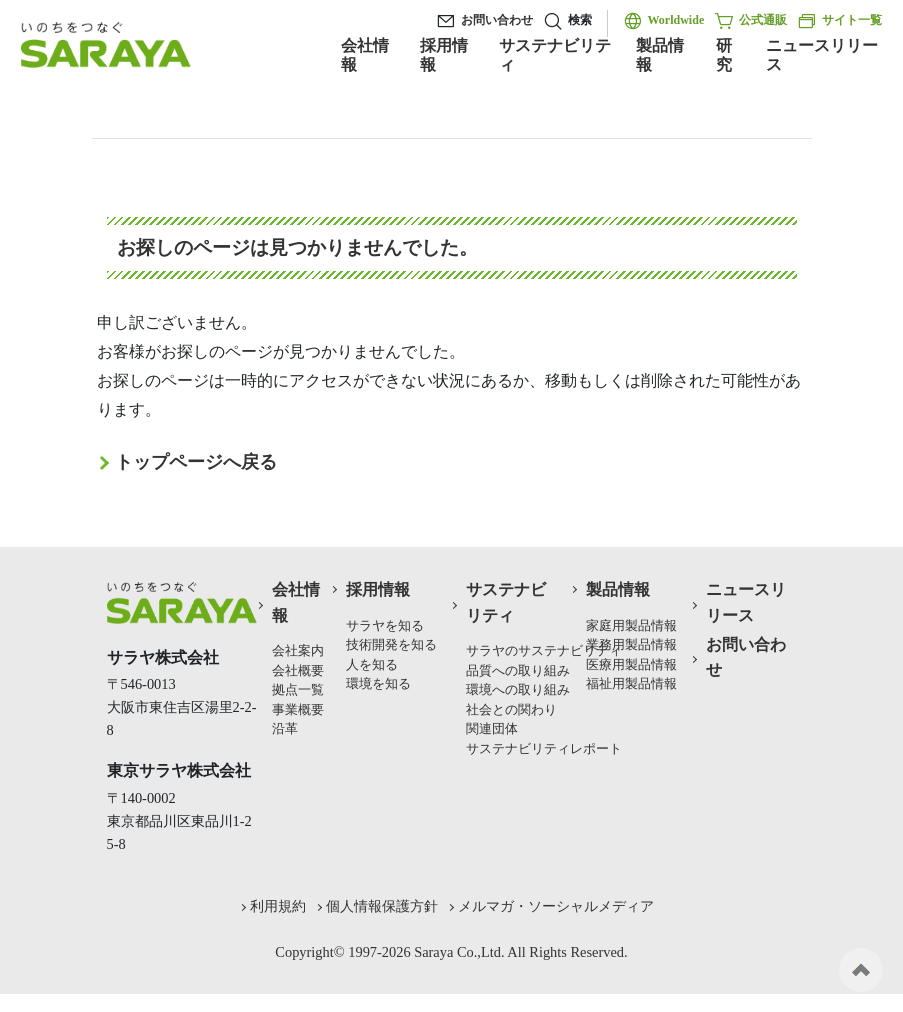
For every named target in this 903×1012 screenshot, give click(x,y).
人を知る (372, 665)
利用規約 (278, 906)
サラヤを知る (385, 626)
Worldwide (676, 20)
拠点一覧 (298, 690)
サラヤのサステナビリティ (544, 651)
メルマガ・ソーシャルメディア (556, 906)
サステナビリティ (555, 55)
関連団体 (492, 729)
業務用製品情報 (631, 645)
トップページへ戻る (196, 462)
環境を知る (378, 684)
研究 (724, 55)
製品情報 (660, 55)
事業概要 (298, 710)
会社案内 (298, 651)
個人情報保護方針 (382, 906)
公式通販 (750, 21)
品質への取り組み (518, 671)
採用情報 (444, 55)
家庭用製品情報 (631, 626)
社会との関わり (511, 710)
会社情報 (365, 55)
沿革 (285, 729)
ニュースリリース (822, 55)
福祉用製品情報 (631, 684)
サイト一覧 (839, 21)
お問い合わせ (497, 20)
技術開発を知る (391, 645)
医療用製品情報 (631, 665)
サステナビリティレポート (544, 749)
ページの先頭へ (861, 970)
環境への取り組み (518, 690)
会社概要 (298, 671)
